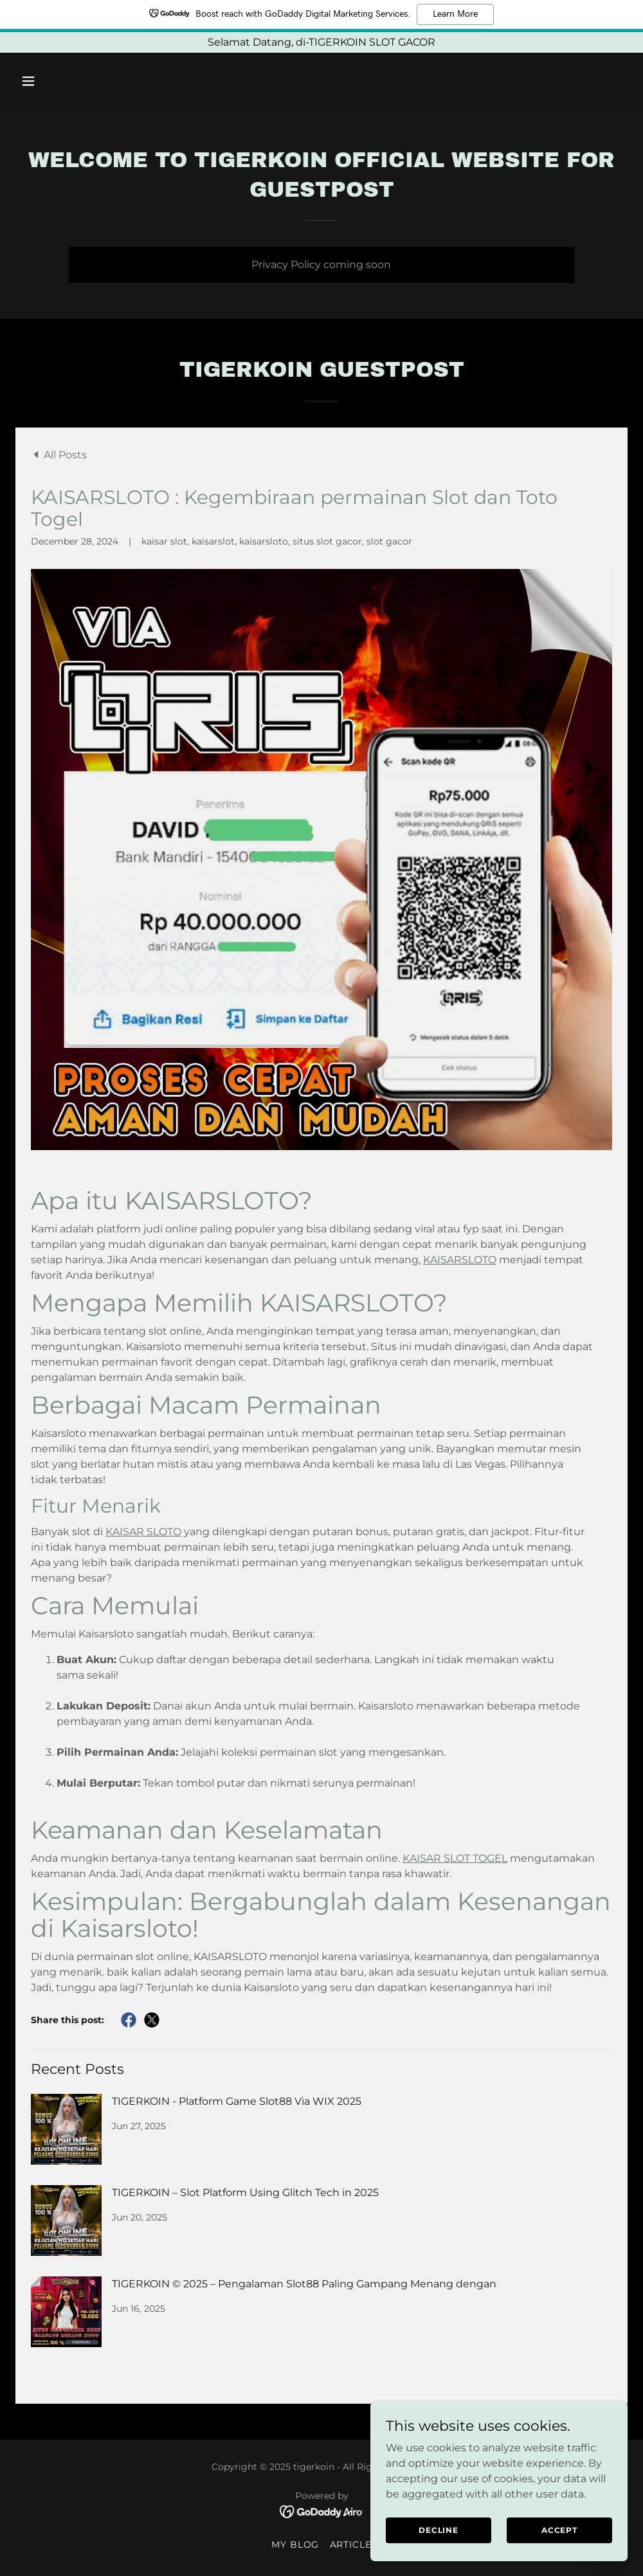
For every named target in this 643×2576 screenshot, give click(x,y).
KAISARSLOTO (459, 1260)
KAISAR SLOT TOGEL (455, 1858)
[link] (59, 454)
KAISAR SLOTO (143, 1532)
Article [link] (351, 2544)
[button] (61, 81)
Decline (438, 2530)
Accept (559, 2530)
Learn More (455, 14)
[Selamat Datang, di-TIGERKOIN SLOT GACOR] (321, 42)
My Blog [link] (295, 2544)
